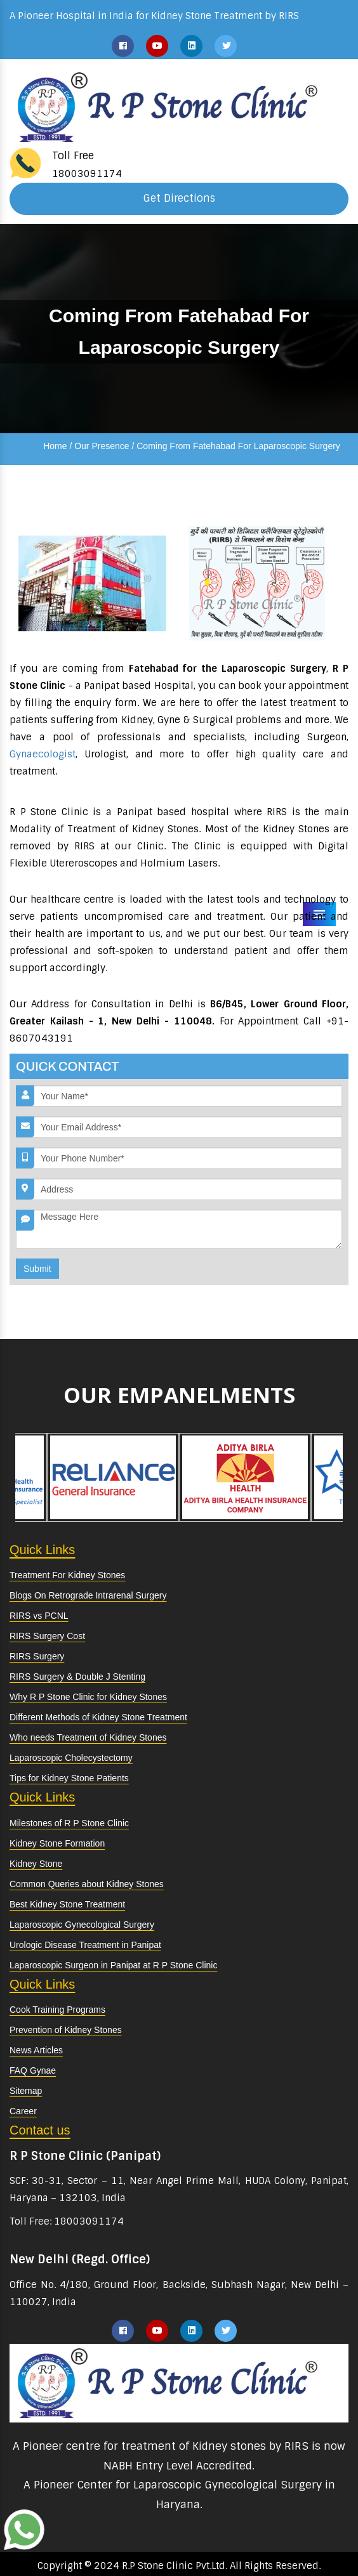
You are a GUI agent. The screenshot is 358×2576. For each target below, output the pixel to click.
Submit (37, 1269)
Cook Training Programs (57, 2009)
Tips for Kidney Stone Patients (69, 1778)
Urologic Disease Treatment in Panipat (85, 1945)
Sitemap (26, 2091)
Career (23, 2111)
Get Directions (179, 198)
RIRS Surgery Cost (47, 1636)
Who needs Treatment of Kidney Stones (88, 1737)
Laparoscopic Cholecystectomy (71, 1758)
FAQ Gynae (33, 2070)
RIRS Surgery (37, 1656)
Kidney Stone (36, 1864)
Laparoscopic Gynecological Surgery (82, 1924)
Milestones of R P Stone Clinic (69, 1823)
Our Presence (101, 446)
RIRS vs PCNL (39, 1616)
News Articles (36, 2050)
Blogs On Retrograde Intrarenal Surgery (88, 1595)
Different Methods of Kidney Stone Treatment (98, 1717)
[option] (113, 1477)
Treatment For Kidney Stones (67, 1575)
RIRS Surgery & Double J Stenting (77, 1676)
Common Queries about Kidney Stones (87, 1884)
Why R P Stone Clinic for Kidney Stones (88, 1697)
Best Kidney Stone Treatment (67, 1904)
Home (55, 446)
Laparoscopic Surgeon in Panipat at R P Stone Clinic (113, 1965)
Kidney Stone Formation (57, 1843)
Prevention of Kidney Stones (66, 2030)
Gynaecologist (43, 754)
